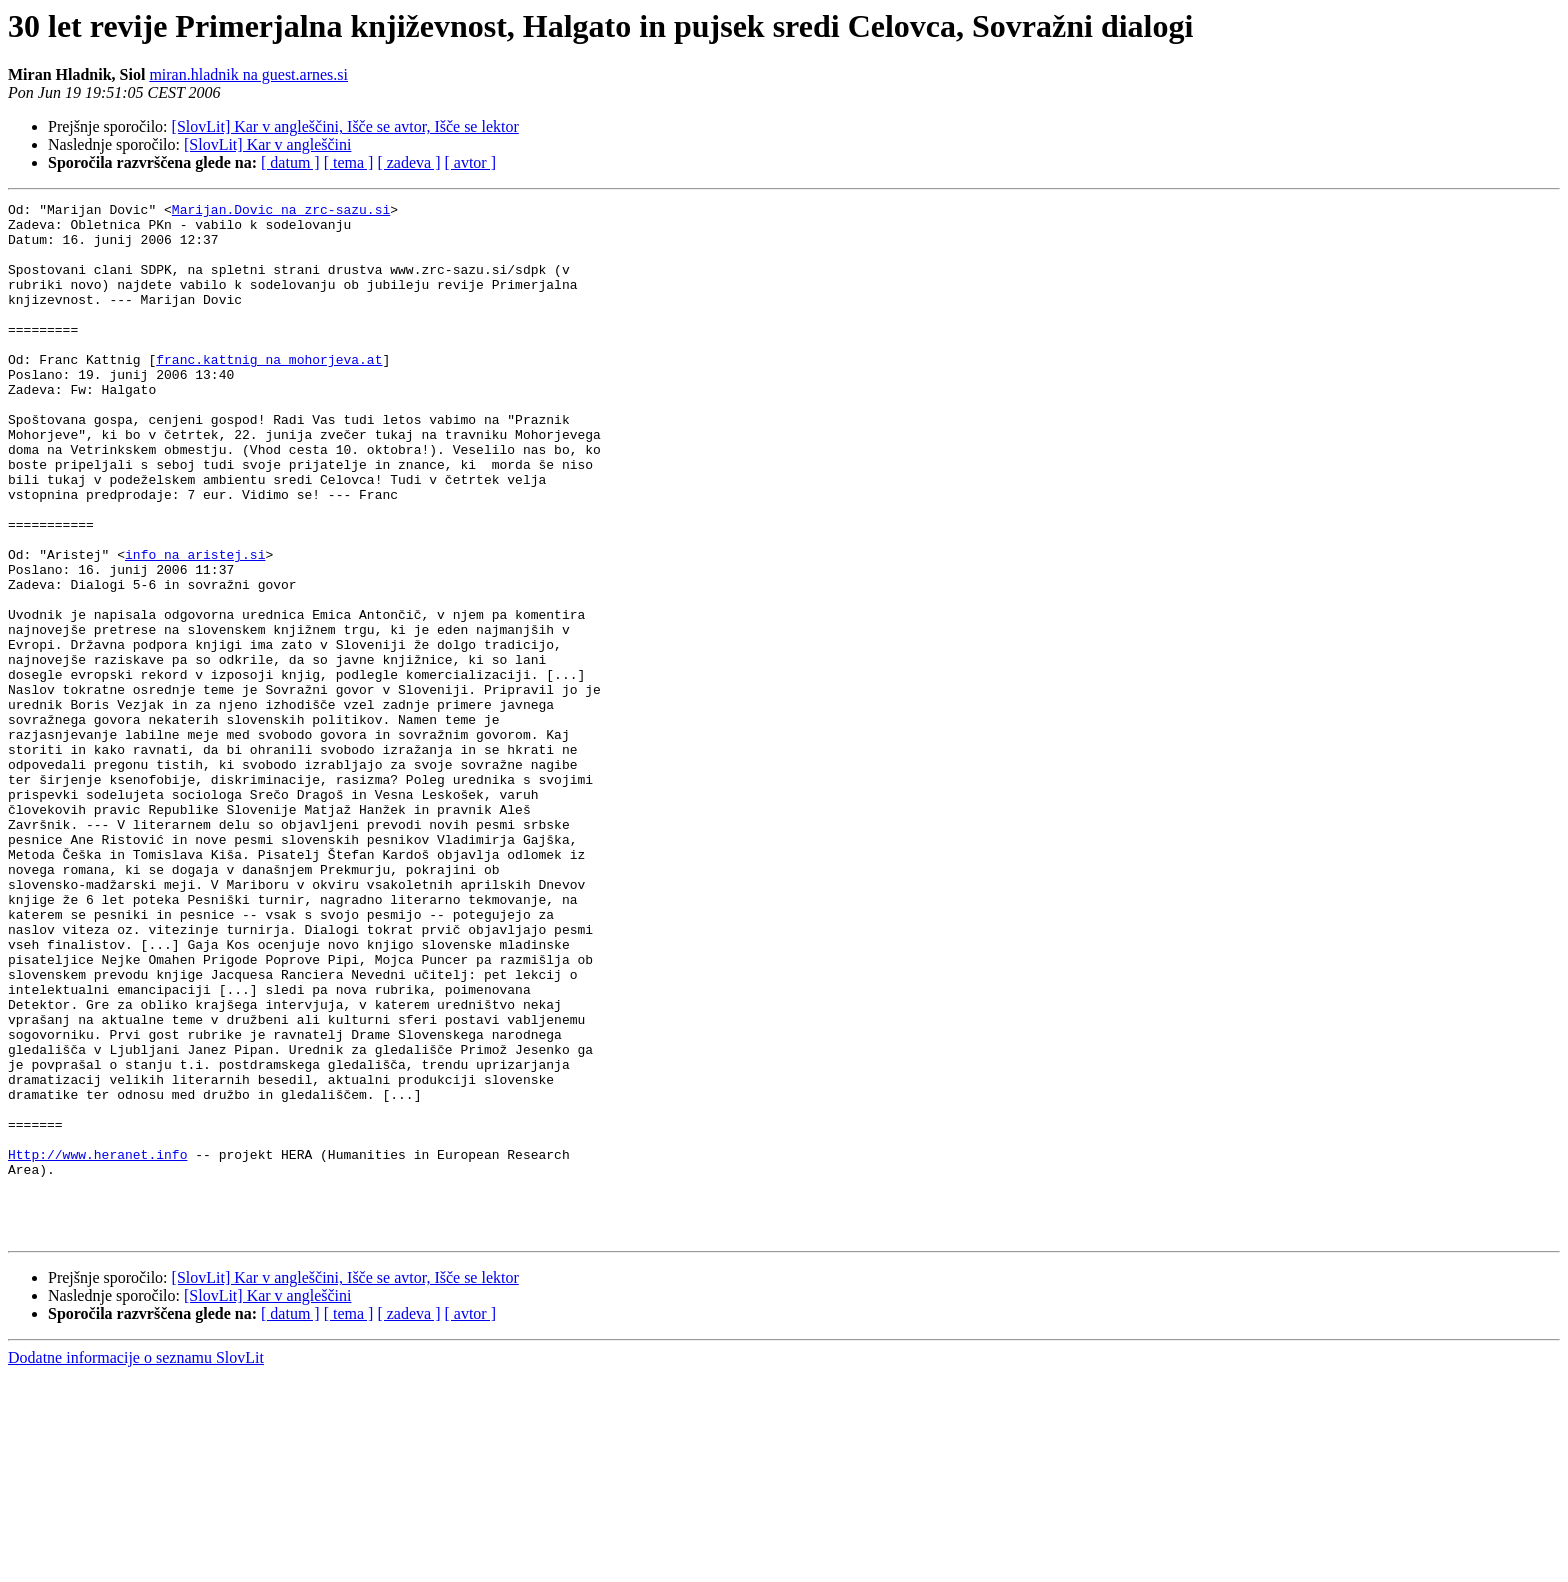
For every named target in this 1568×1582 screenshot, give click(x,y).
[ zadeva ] (408, 162)
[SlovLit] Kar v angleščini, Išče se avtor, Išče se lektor (345, 126)
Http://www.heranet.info (97, 1346)
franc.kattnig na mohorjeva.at (269, 392)
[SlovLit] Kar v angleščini (268, 144)
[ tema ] (349, 162)
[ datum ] (290, 162)
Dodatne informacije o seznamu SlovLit (136, 1564)
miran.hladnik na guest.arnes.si (248, 74)
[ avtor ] (470, 162)
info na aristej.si (195, 626)
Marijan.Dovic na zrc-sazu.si (281, 212)
